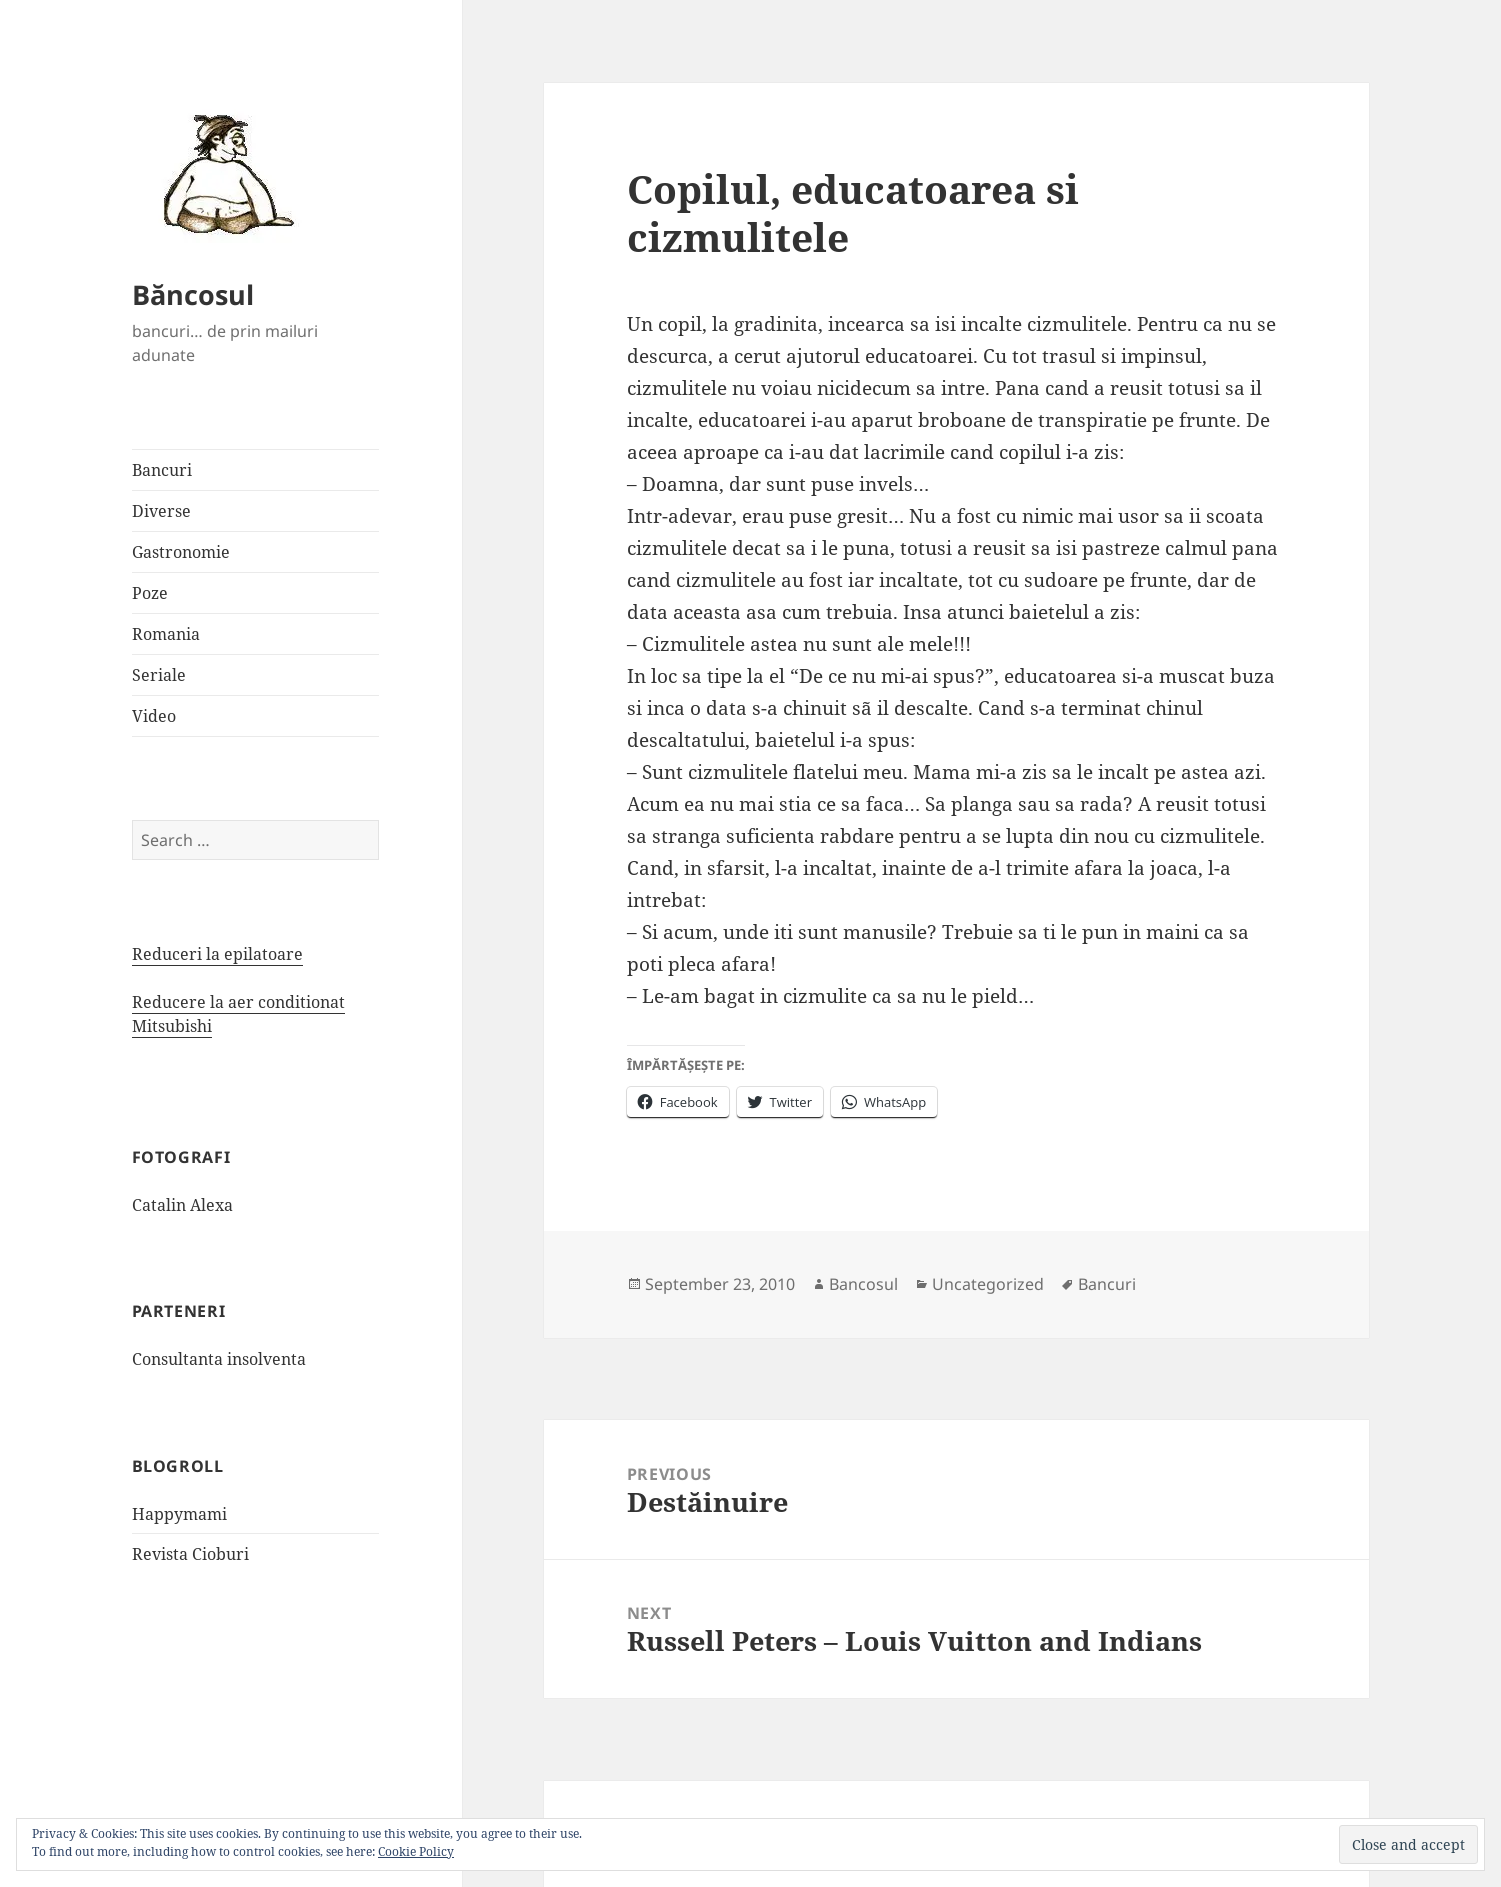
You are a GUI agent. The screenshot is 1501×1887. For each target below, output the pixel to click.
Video (154, 716)
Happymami (179, 1514)
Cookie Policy (416, 1851)
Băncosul (193, 294)
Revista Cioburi (190, 1554)
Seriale (159, 675)
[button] (222, 173)
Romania (166, 634)
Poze (150, 593)
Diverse (161, 511)
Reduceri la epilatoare (217, 954)
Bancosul (863, 1284)
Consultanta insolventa (219, 1359)
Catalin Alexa (182, 1205)
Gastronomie (181, 552)
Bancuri (162, 470)
